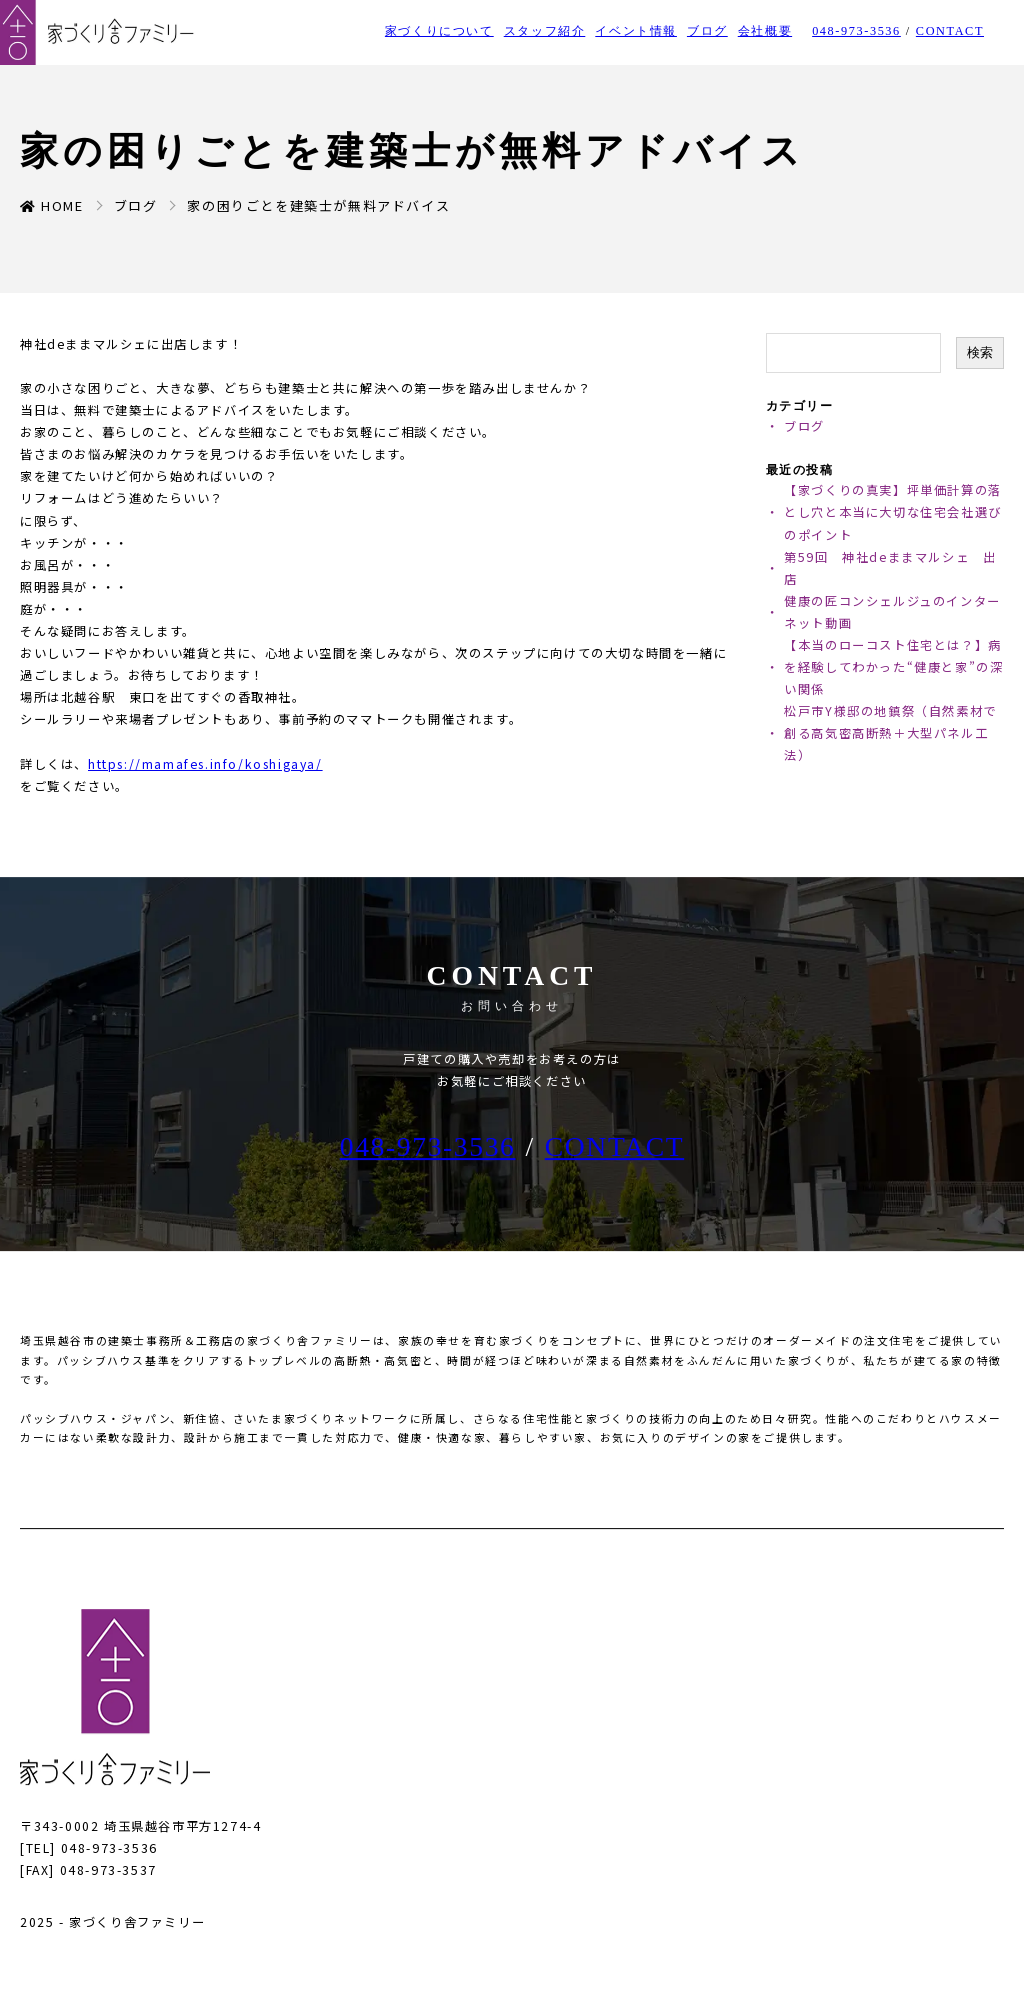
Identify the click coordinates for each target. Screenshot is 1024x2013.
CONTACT (950, 31)
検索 (980, 352)
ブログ (707, 31)
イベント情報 (636, 31)
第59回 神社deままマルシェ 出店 (890, 568)
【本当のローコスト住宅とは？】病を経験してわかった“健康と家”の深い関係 (893, 667)
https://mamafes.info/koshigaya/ (205, 764)
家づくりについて (439, 31)
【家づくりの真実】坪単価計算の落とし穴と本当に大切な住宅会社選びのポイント (893, 512)
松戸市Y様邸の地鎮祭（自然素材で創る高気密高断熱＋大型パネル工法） (890, 733)
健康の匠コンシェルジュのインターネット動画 (892, 612)
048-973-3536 (856, 31)
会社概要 (765, 31)
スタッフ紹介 (545, 31)
